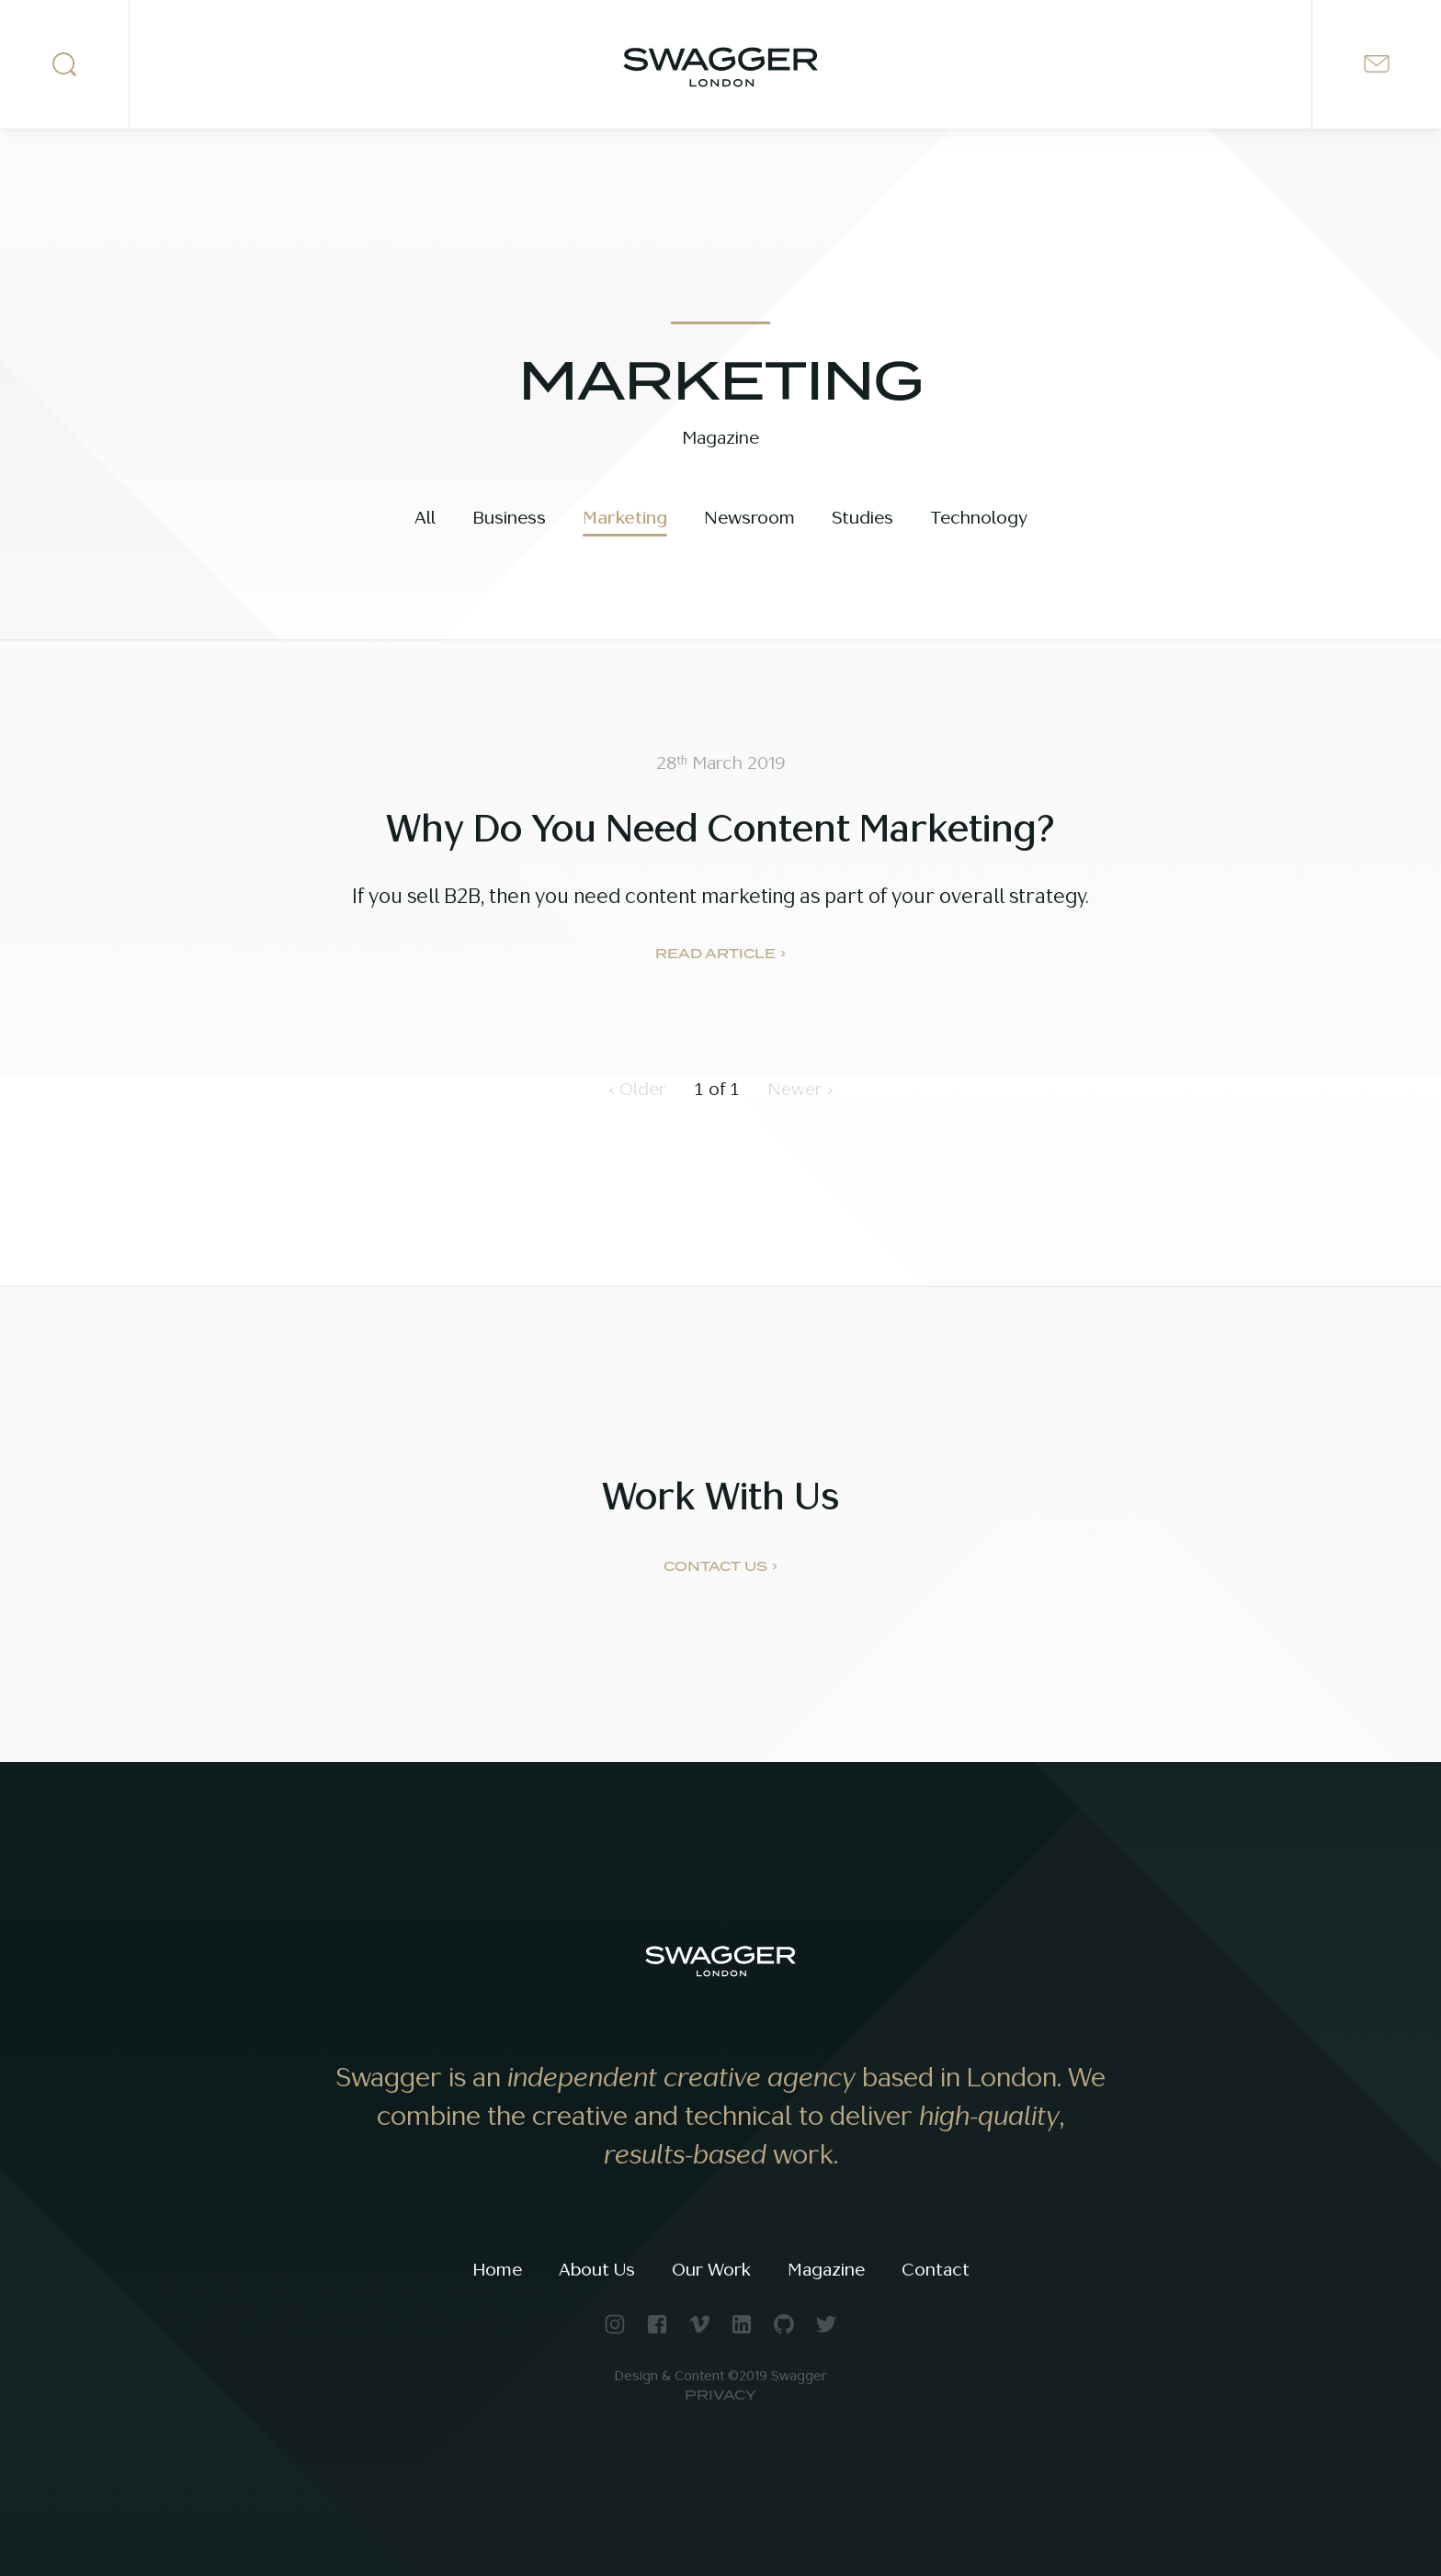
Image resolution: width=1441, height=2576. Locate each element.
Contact (936, 2269)
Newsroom (749, 517)
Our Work (711, 2269)
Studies (862, 517)
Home (497, 2269)
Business (509, 517)
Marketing (625, 517)
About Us (597, 2269)
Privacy (720, 2396)
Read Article (715, 954)
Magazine (826, 2269)
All (425, 517)
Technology (978, 517)
